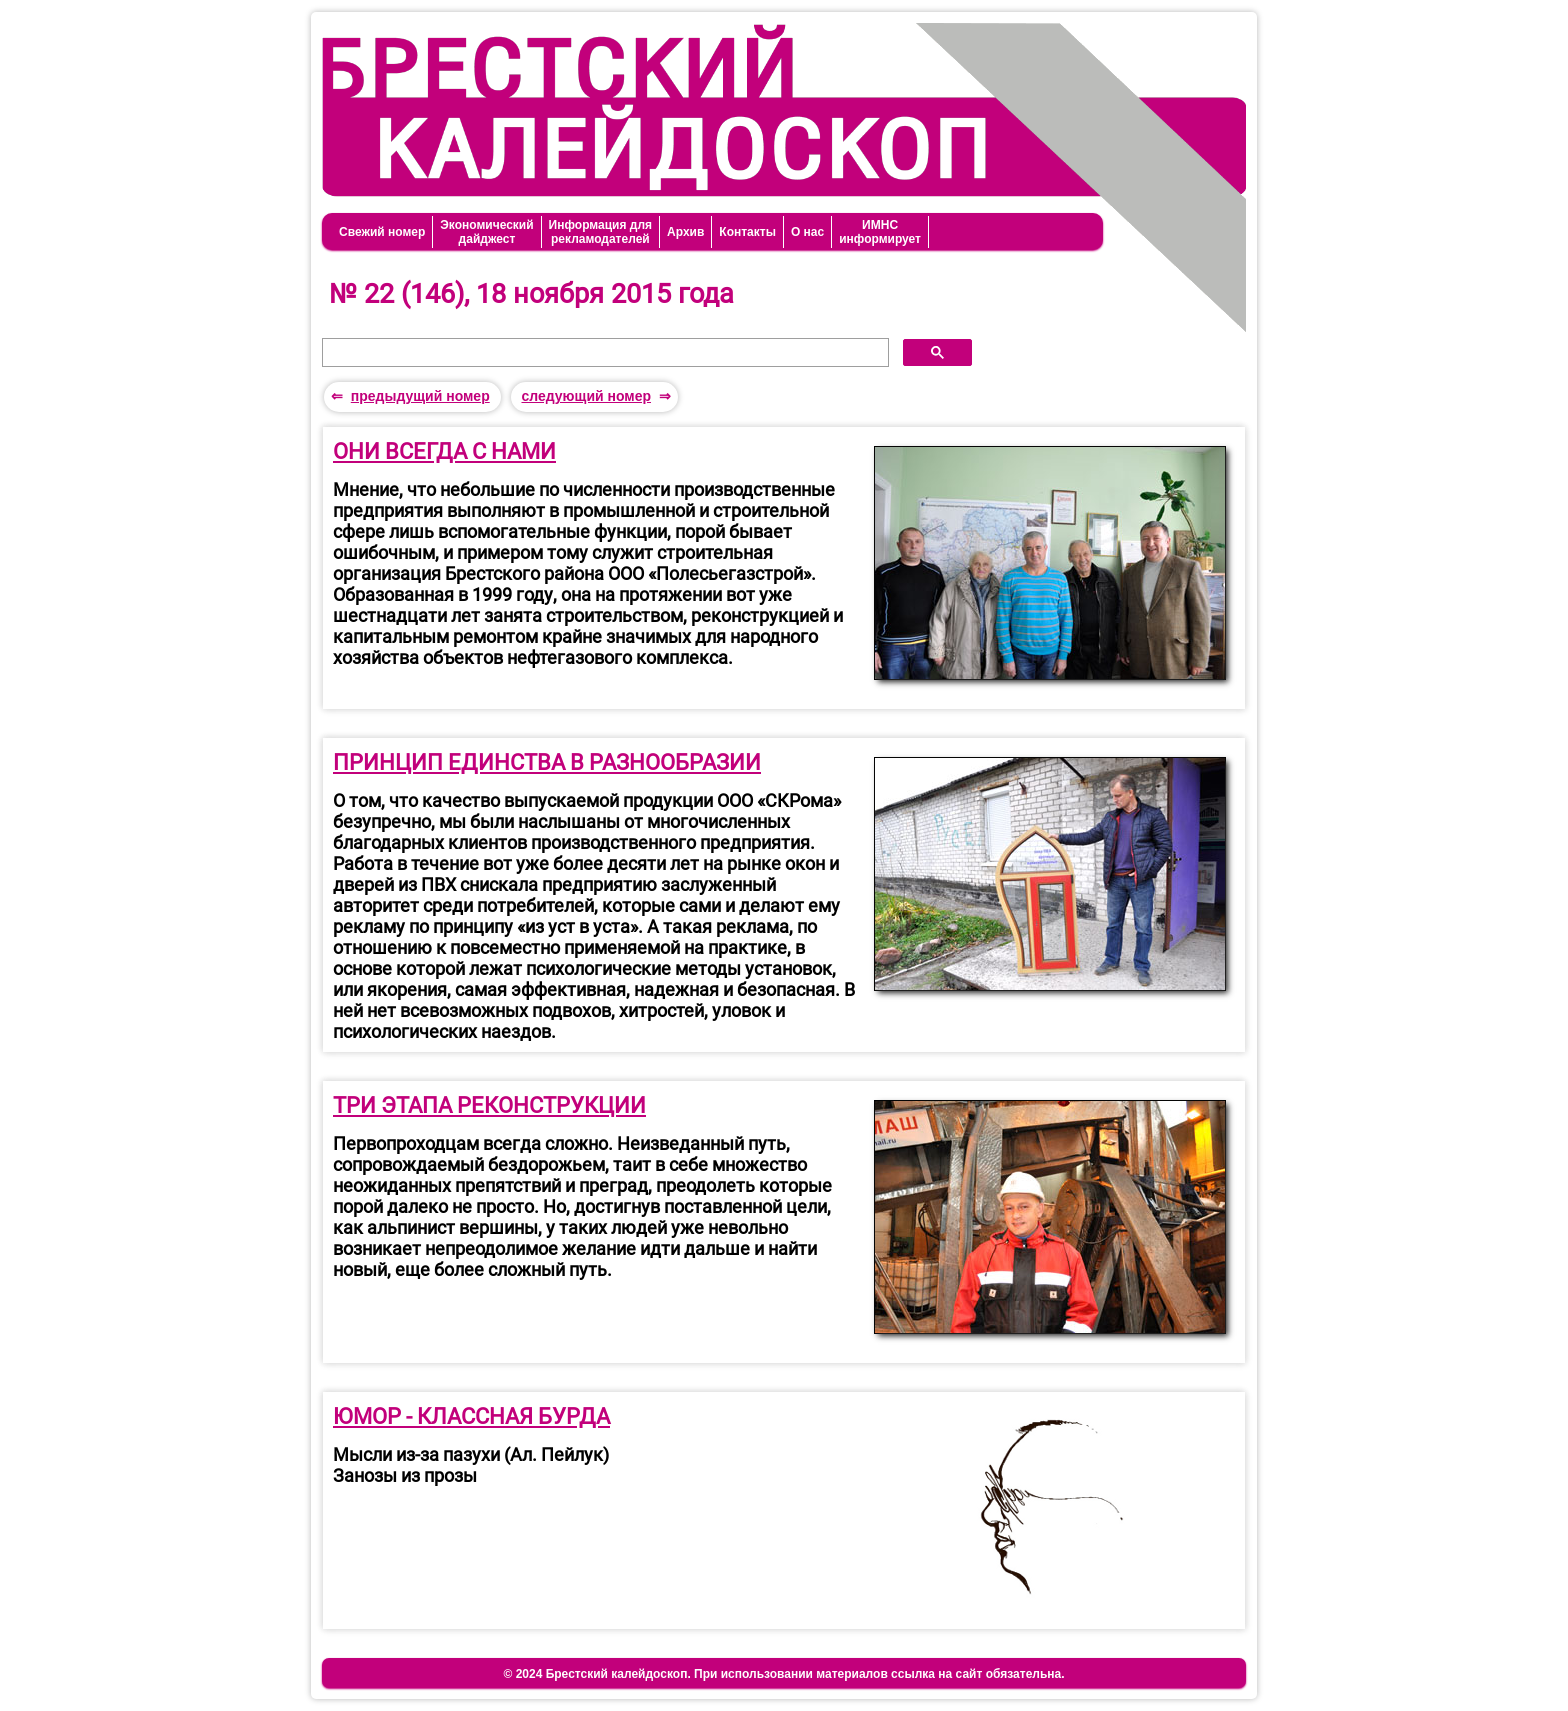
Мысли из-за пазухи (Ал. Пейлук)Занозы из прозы (471, 1465)
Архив (685, 232)
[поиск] (603, 353)
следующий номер (586, 396)
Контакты (747, 232)
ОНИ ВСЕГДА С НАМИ (444, 451)
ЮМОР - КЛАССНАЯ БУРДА (471, 1416)
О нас (807, 232)
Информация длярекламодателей (600, 232)
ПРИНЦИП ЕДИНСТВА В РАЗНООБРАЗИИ (547, 762)
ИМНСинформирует (880, 232)
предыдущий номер (420, 396)
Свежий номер (382, 232)
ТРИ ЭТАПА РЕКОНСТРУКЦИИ (489, 1105)
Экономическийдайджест (486, 232)
